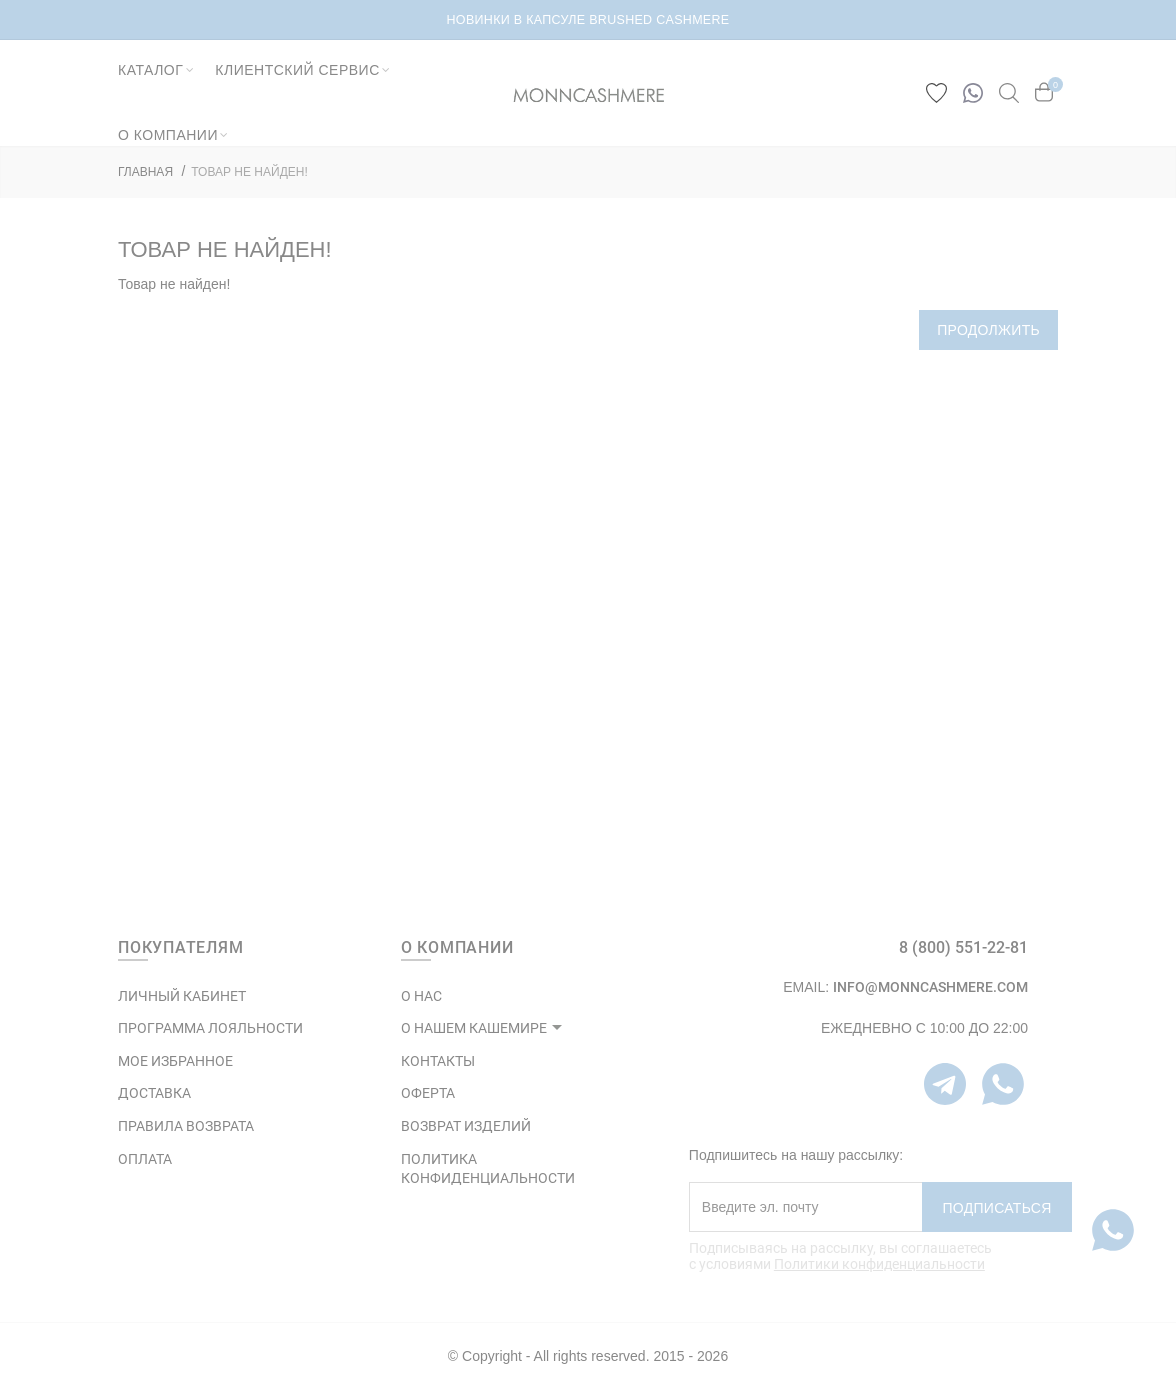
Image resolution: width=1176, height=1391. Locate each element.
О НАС (421, 996)
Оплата (145, 1159)
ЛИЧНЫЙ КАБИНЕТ (182, 996)
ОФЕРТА (428, 1093)
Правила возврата (186, 1126)
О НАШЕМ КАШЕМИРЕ (474, 1028)
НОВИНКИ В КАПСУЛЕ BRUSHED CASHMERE (588, 20)
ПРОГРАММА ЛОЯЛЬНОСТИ (210, 1028)
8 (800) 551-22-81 (963, 947)
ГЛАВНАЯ (145, 172)
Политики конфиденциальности (879, 1264)
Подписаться (996, 1208)
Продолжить (988, 330)
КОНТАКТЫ (438, 1061)
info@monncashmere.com (930, 987)
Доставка (154, 1093)
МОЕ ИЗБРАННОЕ (175, 1061)
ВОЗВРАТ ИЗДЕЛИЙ (466, 1126)
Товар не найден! (249, 172)
